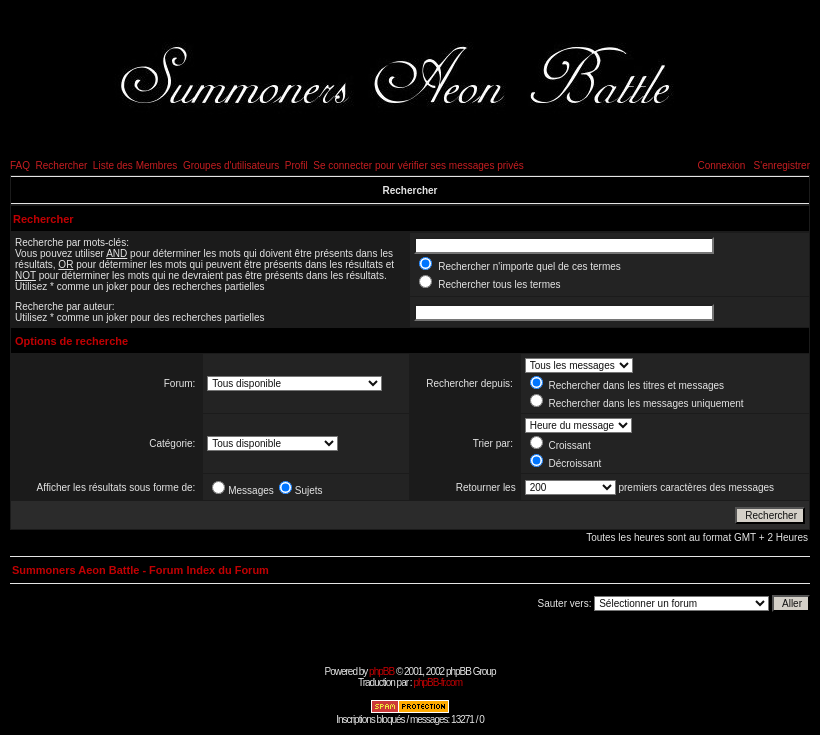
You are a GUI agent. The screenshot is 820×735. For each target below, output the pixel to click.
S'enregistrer (782, 165)
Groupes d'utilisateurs (231, 165)
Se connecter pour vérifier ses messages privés (418, 165)
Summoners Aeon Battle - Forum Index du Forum (140, 570)
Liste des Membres (135, 165)
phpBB (381, 671)
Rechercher (62, 165)
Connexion (721, 165)
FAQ (20, 165)
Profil (296, 165)
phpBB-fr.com (437, 682)
